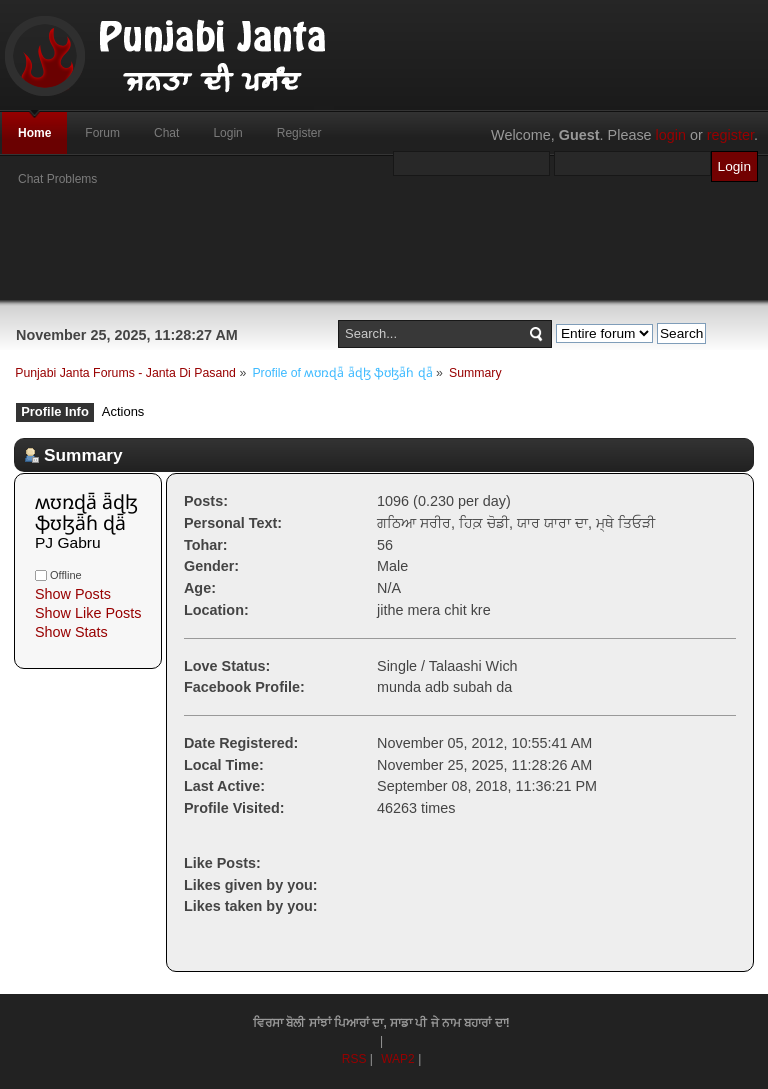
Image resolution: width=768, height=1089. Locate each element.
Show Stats (71, 632)
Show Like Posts (88, 613)
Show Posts (73, 594)
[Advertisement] (384, 255)
